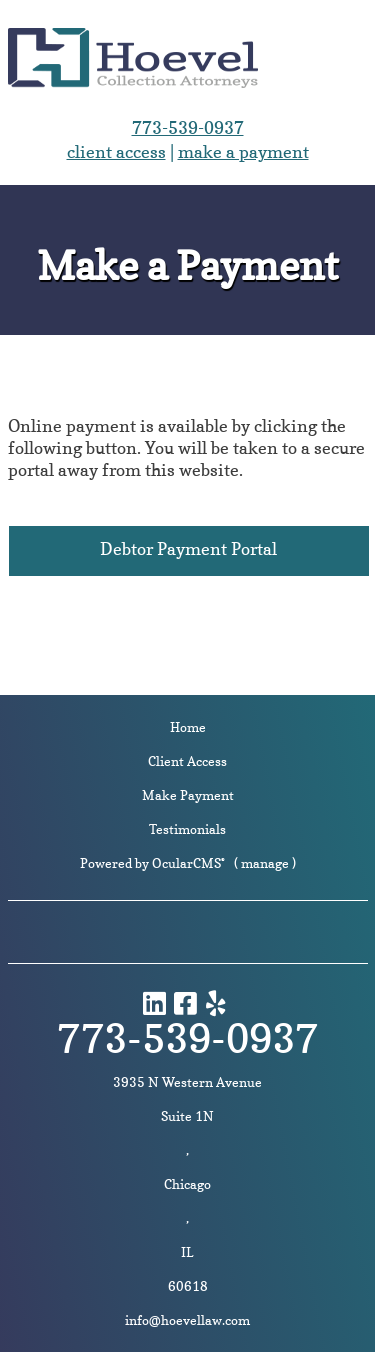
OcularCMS (188, 863)
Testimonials (187, 829)
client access (116, 151)
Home (188, 727)
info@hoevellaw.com (187, 1320)
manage (265, 863)
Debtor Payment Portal (188, 548)
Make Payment (188, 795)
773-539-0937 (188, 127)
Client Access (187, 761)
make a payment (243, 151)
